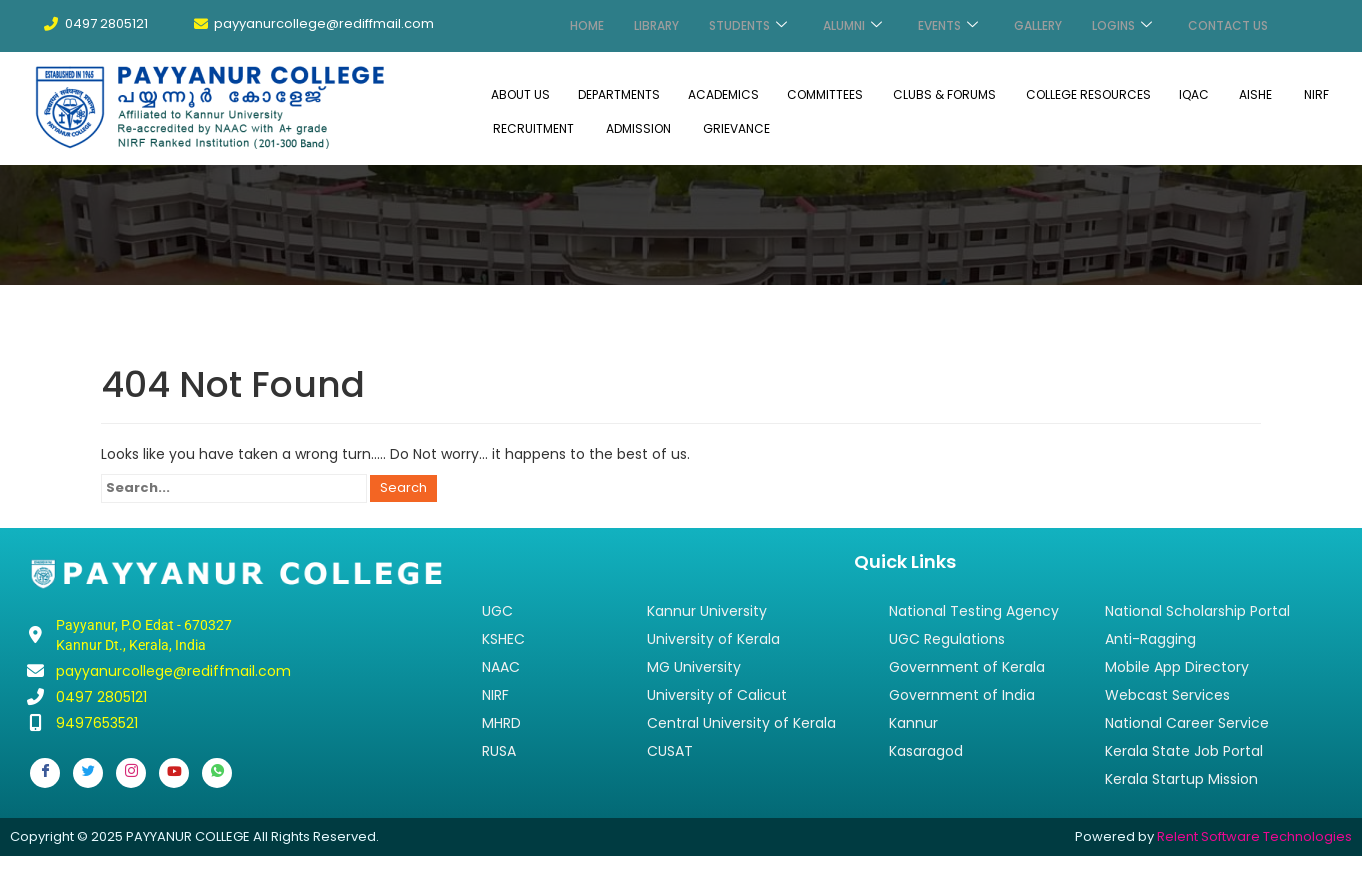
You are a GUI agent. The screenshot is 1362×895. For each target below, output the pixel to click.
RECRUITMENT (533, 126)
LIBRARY (656, 25)
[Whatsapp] (217, 771)
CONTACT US (1228, 25)
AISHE (1255, 93)
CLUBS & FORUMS (944, 93)
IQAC (1194, 93)
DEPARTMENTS (619, 93)
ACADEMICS (723, 93)
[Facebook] (45, 771)
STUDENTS (748, 25)
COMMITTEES (825, 93)
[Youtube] (174, 771)
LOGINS (1122, 25)
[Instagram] (131, 771)
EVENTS (948, 25)
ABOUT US (520, 93)
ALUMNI (852, 25)
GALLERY (1038, 25)
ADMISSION (638, 126)
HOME (587, 25)
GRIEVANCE (736, 126)
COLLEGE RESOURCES (1088, 93)
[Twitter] (88, 771)
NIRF (1316, 93)
